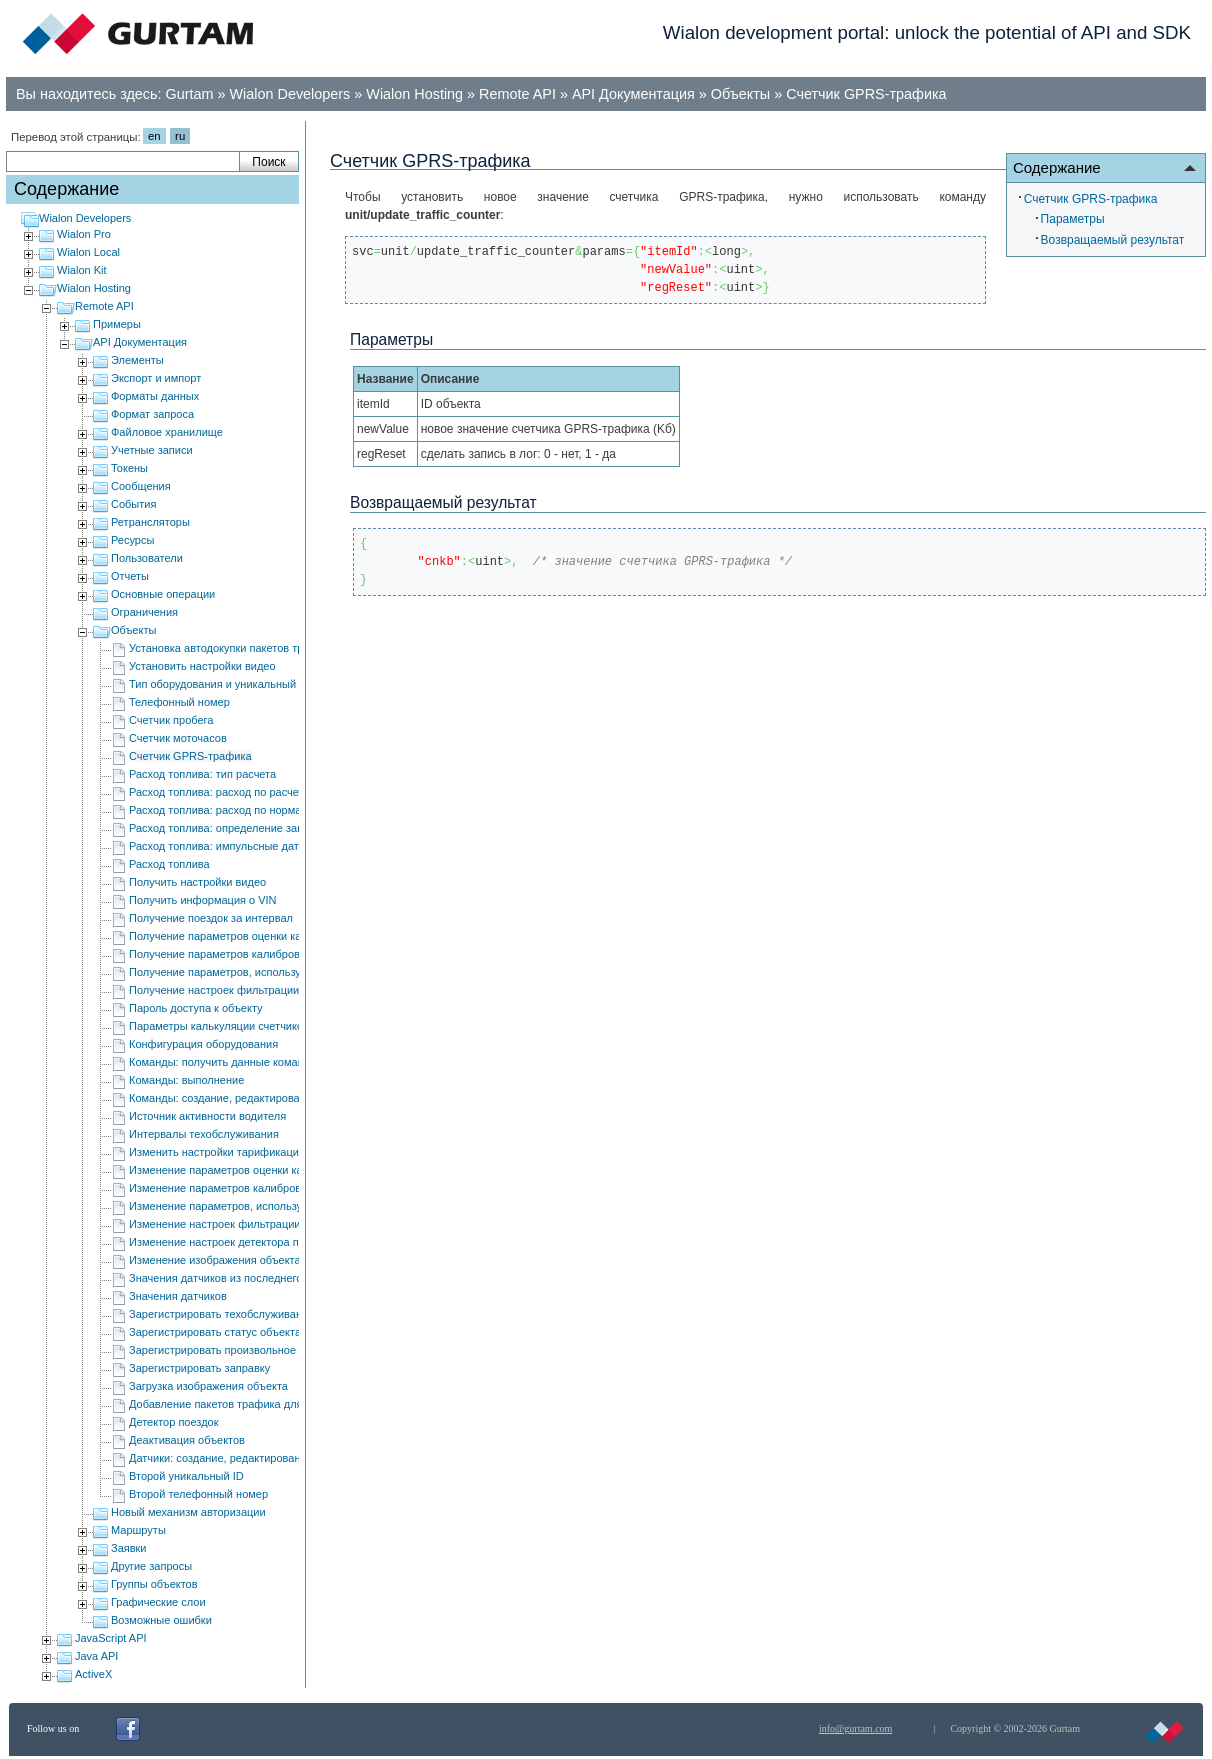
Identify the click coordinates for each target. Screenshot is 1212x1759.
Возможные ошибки (161, 1620)
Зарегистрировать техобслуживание (221, 1314)
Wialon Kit (82, 270)
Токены (129, 468)
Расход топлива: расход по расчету (219, 792)
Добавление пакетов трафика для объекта (238, 1404)
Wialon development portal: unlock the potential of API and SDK (927, 32)
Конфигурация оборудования (203, 1044)
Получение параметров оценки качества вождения (258, 936)
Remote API (517, 94)
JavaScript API (111, 1638)
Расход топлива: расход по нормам (219, 810)
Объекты (740, 94)
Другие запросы (151, 1566)
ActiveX (93, 1674)
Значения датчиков (178, 1296)
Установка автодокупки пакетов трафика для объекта (265, 648)
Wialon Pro (84, 234)
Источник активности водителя (207, 1116)
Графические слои (158, 1602)
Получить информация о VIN (203, 900)
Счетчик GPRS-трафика (866, 94)
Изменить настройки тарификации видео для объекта (267, 1152)
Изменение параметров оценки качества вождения (259, 1170)
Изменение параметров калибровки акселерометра (261, 1188)
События (133, 504)
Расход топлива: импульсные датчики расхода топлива (270, 846)
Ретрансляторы (150, 522)
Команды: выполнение (186, 1080)
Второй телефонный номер (198, 1494)
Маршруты (138, 1530)
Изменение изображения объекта (215, 1260)
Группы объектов (154, 1584)
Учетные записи (152, 450)
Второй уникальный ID (186, 1476)
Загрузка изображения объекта (208, 1386)
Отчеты (130, 576)
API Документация (633, 94)
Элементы (137, 360)
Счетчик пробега (171, 720)
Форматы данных (155, 396)
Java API (96, 1656)
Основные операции (163, 594)
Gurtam (190, 94)
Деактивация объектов (187, 1440)
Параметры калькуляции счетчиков (219, 1026)
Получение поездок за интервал (211, 918)
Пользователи (147, 558)
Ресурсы (132, 540)
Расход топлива (169, 864)
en (154, 136)
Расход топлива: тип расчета (202, 774)
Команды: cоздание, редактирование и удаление (254, 1098)
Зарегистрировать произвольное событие (235, 1350)
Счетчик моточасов (178, 738)
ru (180, 136)
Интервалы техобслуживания (204, 1134)
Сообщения (141, 486)
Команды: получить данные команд (219, 1062)
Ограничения (144, 612)
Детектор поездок (173, 1422)
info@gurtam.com (855, 1728)
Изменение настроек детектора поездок (231, 1242)
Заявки (129, 1548)
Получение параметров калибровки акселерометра (260, 954)
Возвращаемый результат (1113, 240)
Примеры (117, 324)
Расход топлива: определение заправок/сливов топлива (272, 828)
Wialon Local (88, 252)
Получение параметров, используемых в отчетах (254, 972)
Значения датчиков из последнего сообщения (246, 1278)
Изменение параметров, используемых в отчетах (254, 1206)
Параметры (1073, 219)
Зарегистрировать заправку (199, 1368)
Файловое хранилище (167, 432)
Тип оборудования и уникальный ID (219, 684)
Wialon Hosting (414, 94)
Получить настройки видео (197, 882)
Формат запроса (152, 414)
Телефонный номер (179, 702)
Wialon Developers (290, 94)
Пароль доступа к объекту (196, 1008)
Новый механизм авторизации (188, 1512)
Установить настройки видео (202, 666)
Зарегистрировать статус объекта (215, 1332)
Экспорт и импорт (156, 378)
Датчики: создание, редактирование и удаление (251, 1458)
